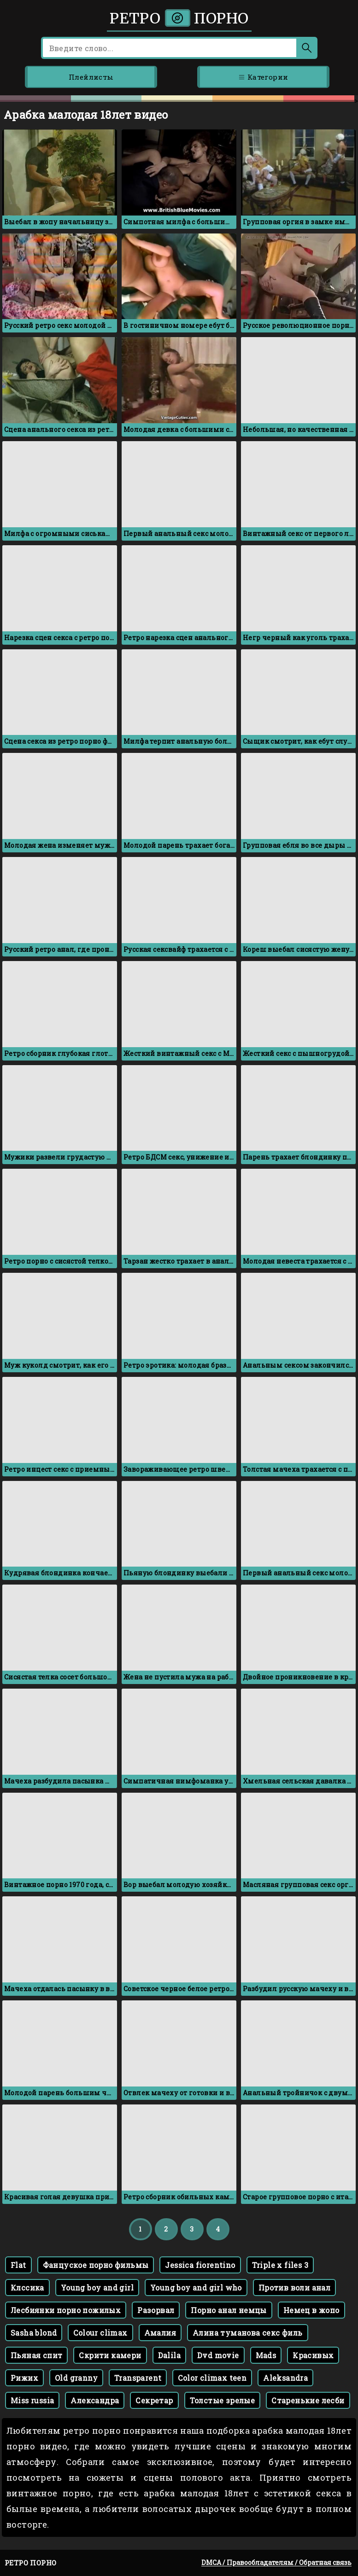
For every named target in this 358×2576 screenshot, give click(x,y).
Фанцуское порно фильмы (96, 2265)
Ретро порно (179, 18)
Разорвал (155, 2310)
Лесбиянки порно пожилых (66, 2310)
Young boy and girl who (196, 2287)
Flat (18, 2265)
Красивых (313, 2355)
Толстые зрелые (222, 2400)
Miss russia (32, 2400)
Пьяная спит (36, 2355)
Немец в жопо (311, 2310)
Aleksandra (285, 2378)
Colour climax (100, 2332)
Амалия (160, 2332)
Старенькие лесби (307, 2400)
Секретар (154, 2400)
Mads (266, 2355)
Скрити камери (110, 2355)
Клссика (27, 2287)
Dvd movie (218, 2355)
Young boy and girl (97, 2287)
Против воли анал (294, 2287)
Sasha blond (34, 2332)
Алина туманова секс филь (248, 2332)
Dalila (169, 2355)
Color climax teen (212, 2378)
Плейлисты (91, 77)
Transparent (137, 2378)
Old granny (76, 2378)
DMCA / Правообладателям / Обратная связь (276, 2562)
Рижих (24, 2378)
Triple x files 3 (280, 2265)
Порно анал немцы (228, 2310)
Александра (94, 2400)
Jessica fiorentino (200, 2265)
